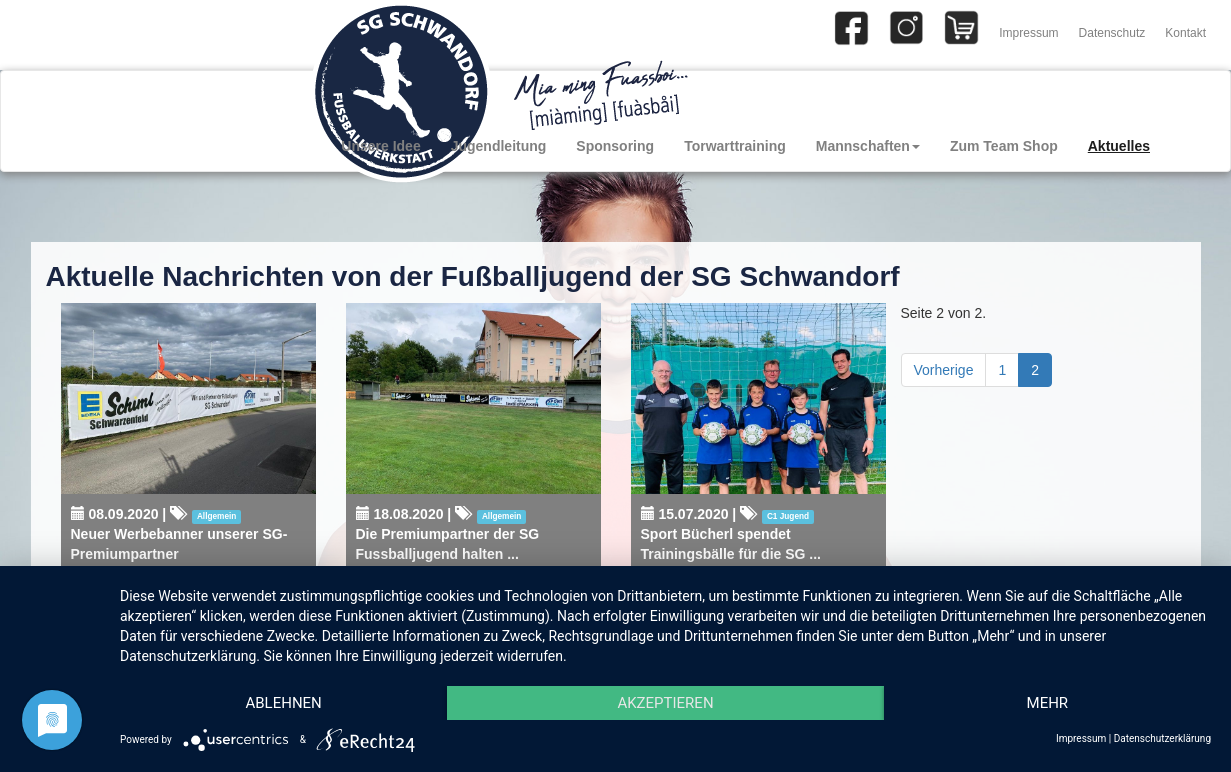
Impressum (1028, 33)
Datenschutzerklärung (1162, 738)
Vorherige (944, 370)
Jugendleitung (499, 146)
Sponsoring (615, 146)
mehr (1048, 703)
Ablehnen (283, 703)
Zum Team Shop (1004, 146)
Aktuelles (1119, 146)
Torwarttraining (735, 146)
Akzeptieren (665, 703)
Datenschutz (1112, 33)
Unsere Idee (380, 146)
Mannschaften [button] (868, 146)
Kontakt (1185, 33)
